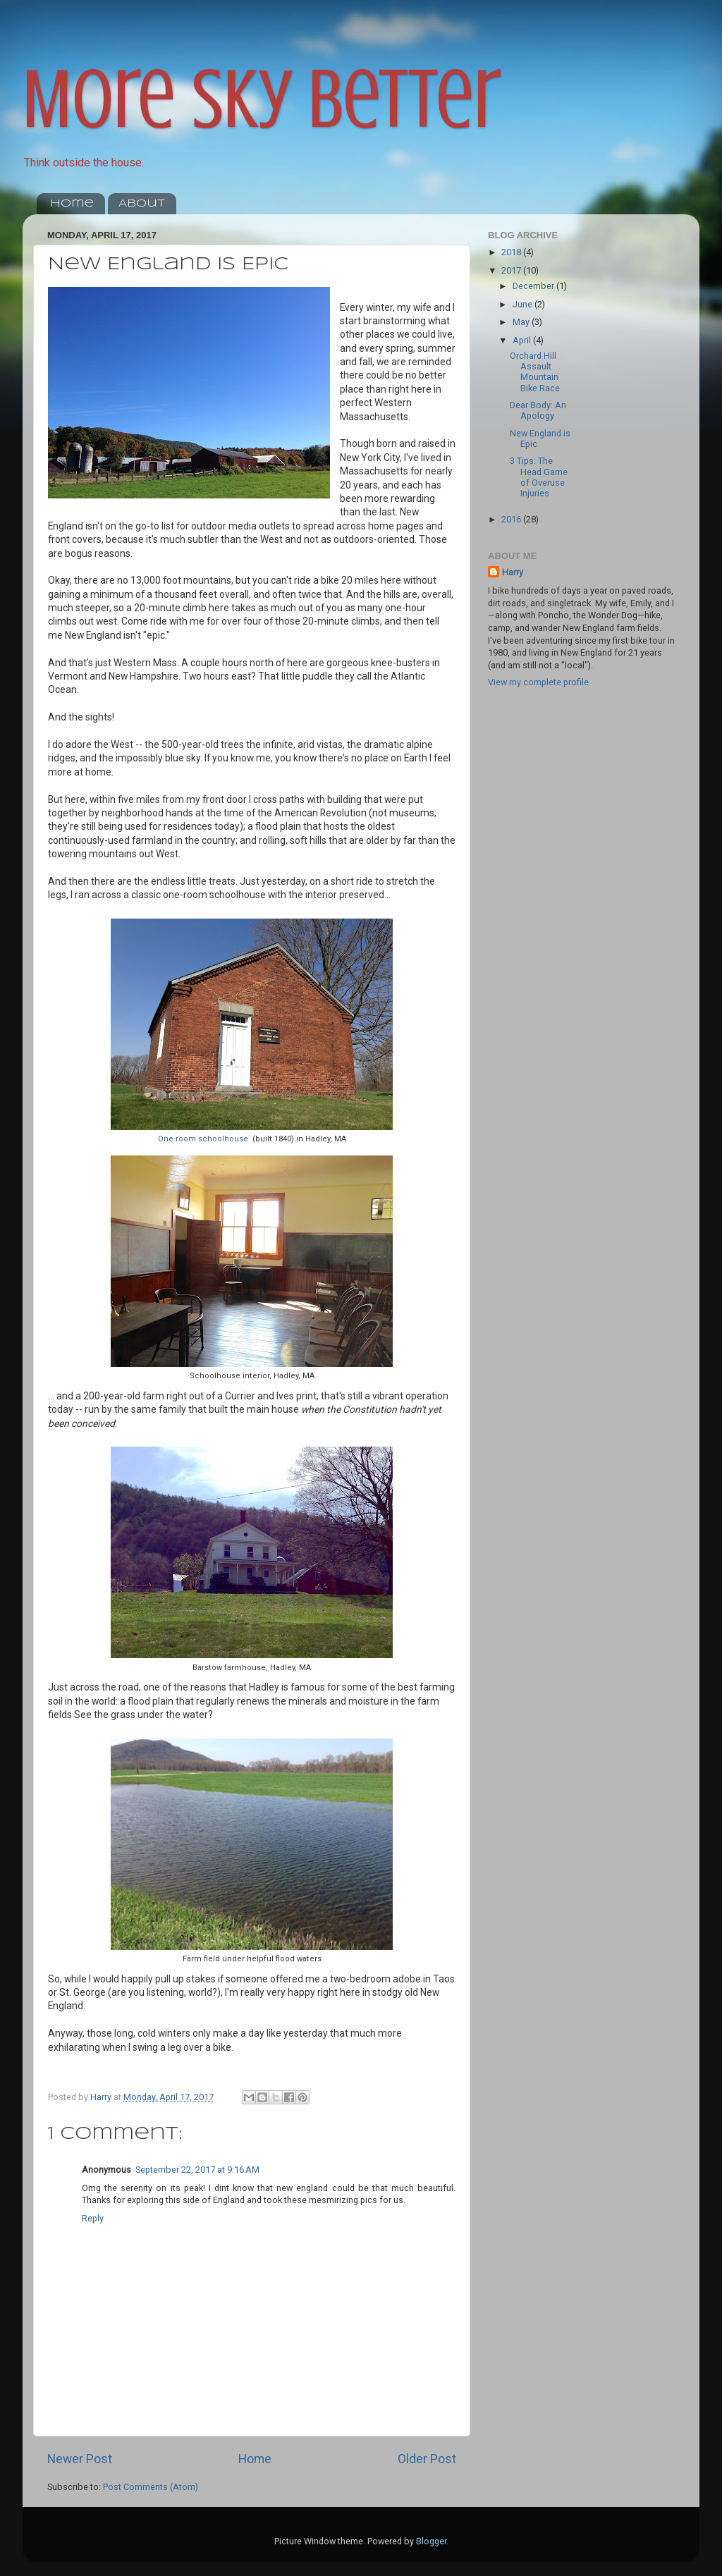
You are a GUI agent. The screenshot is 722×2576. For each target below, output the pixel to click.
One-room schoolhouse (203, 1138)
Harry (512, 572)
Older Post (427, 2459)
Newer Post (79, 2459)
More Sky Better (262, 99)
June (523, 304)
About (141, 204)
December (534, 286)
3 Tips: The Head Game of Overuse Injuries (539, 476)
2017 (512, 270)
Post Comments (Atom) (150, 2487)
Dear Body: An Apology (538, 410)
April (523, 340)
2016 (512, 519)
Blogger (431, 2541)
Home (72, 204)
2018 (512, 252)
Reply (93, 2218)
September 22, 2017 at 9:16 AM (197, 2169)
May (522, 322)
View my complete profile (538, 682)
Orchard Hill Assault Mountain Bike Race (535, 371)
